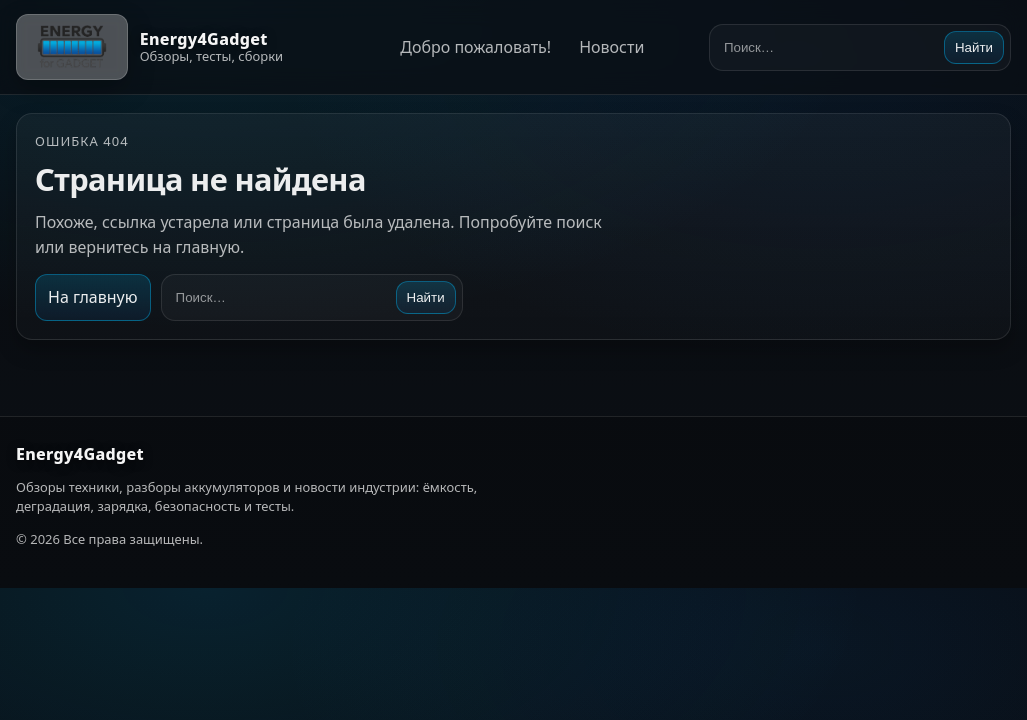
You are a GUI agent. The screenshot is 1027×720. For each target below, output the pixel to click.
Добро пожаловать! (475, 47)
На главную (93, 297)
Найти (974, 47)
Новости (611, 47)
